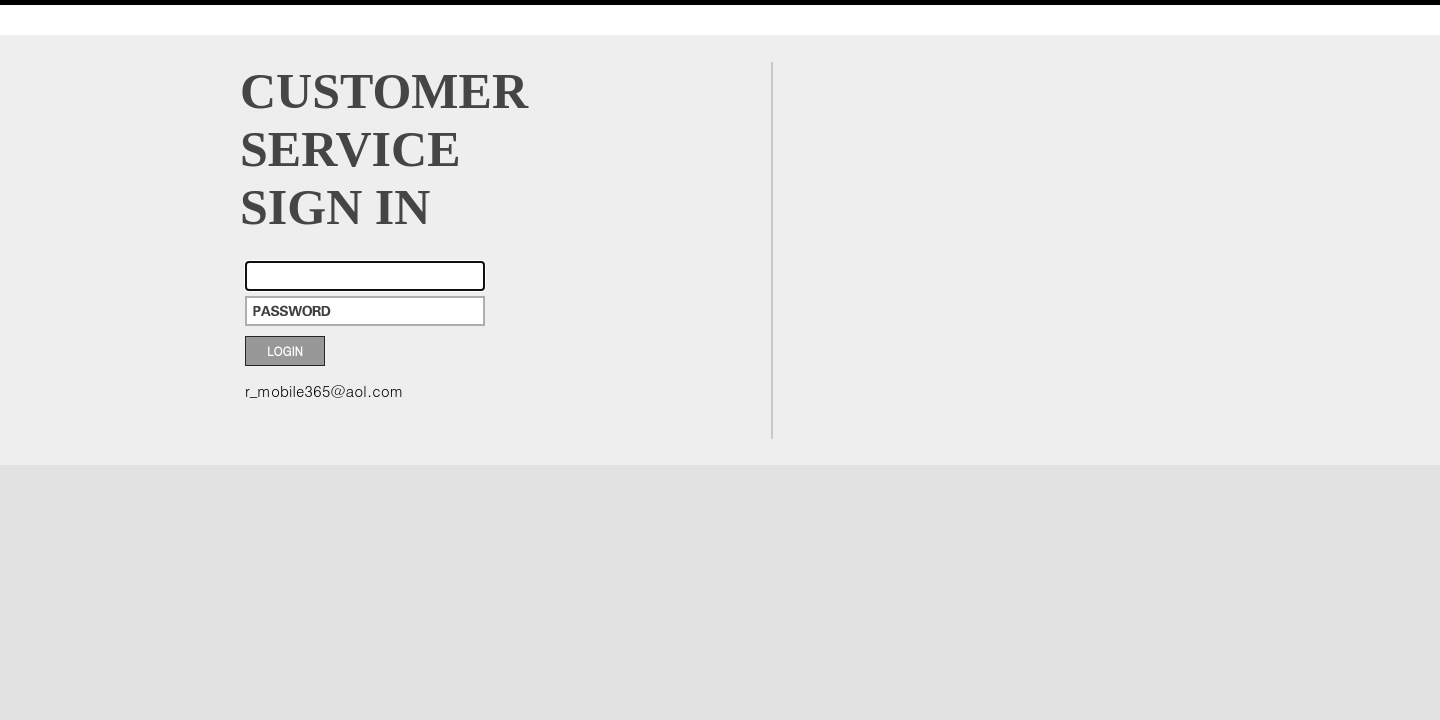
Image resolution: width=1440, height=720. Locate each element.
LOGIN (285, 350)
